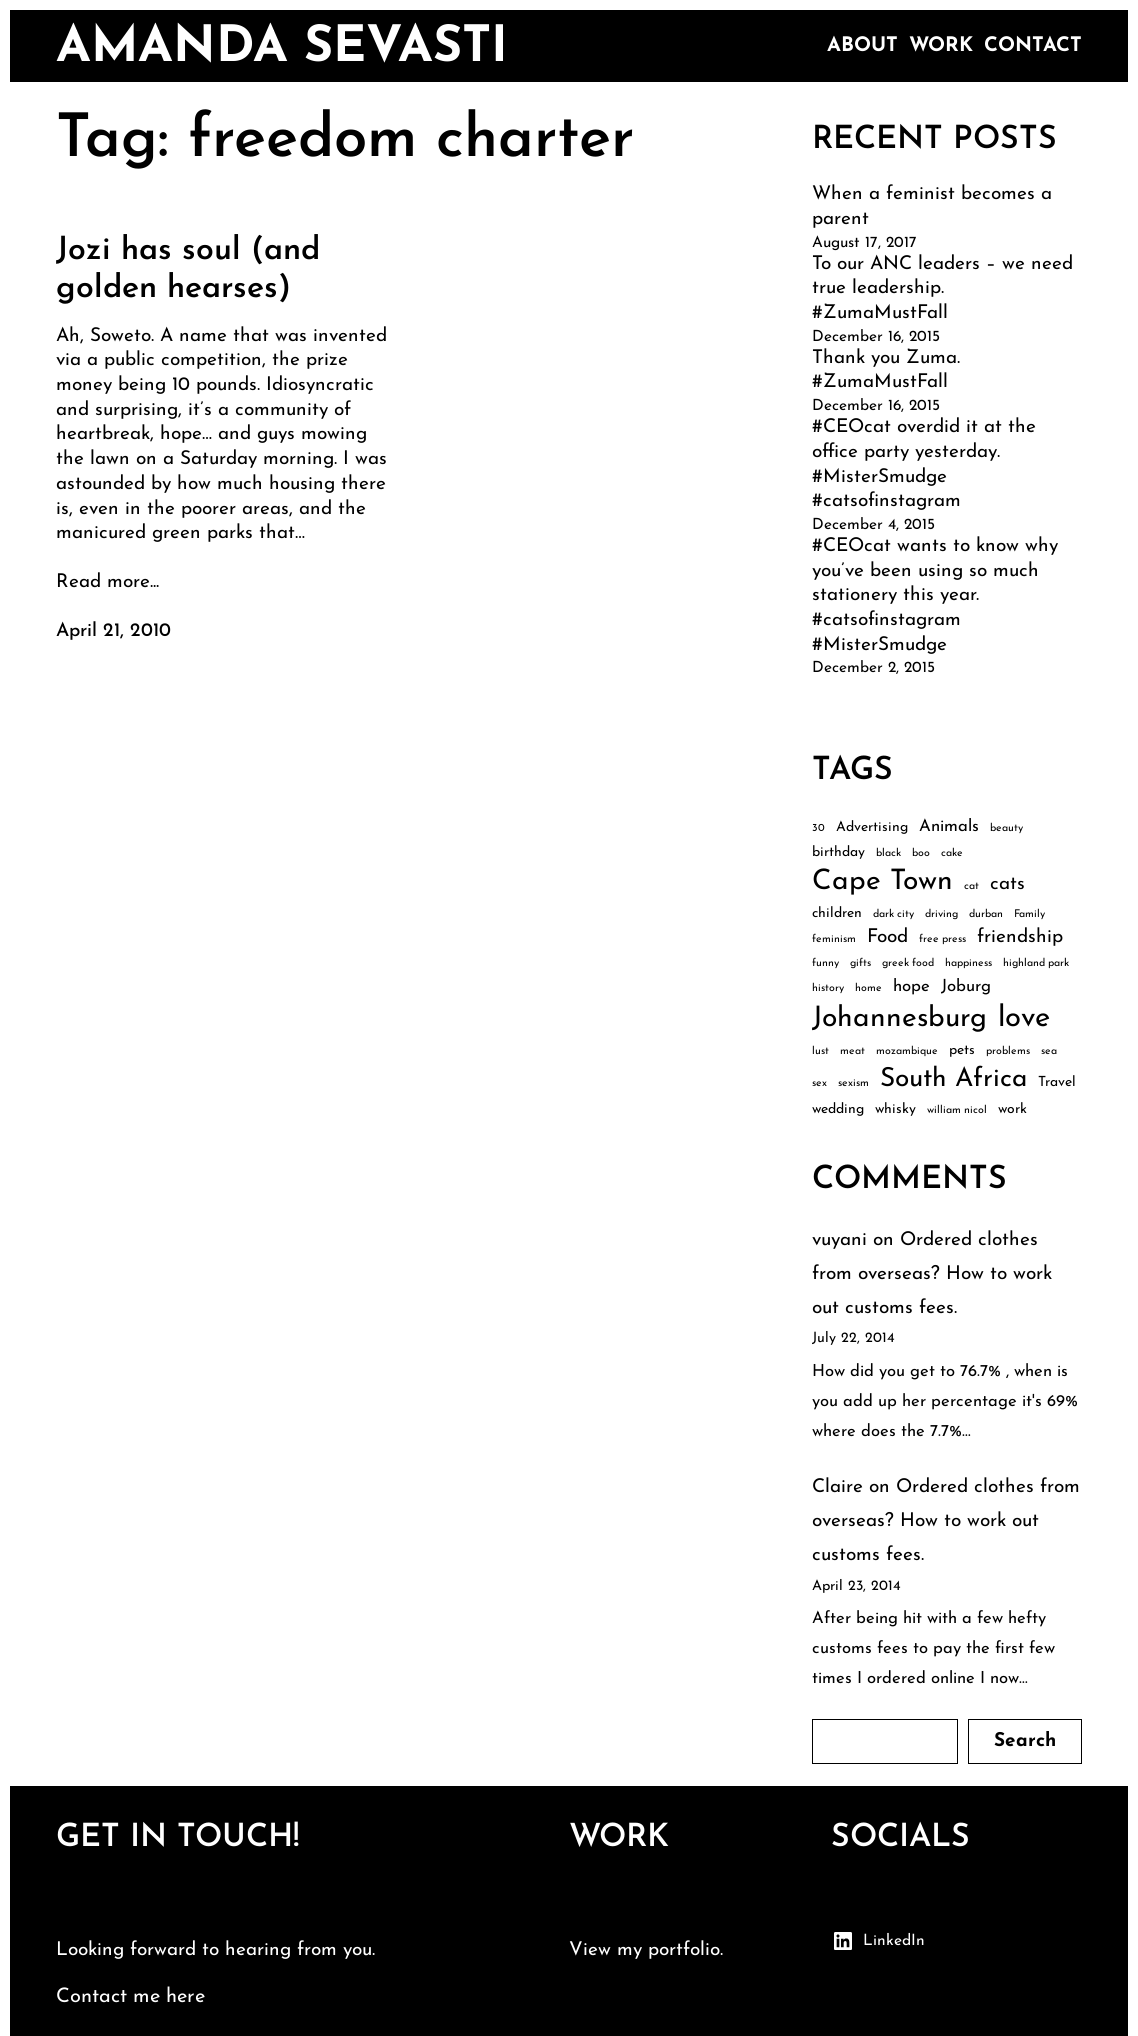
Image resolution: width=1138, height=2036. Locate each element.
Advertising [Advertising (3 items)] (872, 827)
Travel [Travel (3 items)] (1057, 1082)
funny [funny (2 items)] (825, 963)
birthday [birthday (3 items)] (838, 852)
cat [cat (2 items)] (971, 886)
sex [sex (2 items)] (819, 1083)
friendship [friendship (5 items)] (1020, 937)
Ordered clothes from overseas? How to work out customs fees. (932, 1274)
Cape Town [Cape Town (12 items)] (882, 882)
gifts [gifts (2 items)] (860, 963)
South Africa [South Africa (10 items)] (953, 1079)
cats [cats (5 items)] (1007, 884)
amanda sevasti (282, 48)
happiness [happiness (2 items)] (968, 963)
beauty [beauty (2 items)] (1006, 828)
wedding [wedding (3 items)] (838, 1109)
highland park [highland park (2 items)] (1036, 963)
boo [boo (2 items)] (921, 853)
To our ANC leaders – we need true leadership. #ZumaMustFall (942, 289)
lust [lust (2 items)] (820, 1051)
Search (1025, 1741)
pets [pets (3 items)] (962, 1050)
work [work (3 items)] (1012, 1109)
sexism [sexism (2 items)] (853, 1083)
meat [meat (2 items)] (852, 1051)
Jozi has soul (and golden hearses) (188, 270)
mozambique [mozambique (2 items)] (907, 1051)
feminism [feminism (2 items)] (834, 939)
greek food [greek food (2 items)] (908, 963)
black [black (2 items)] (888, 853)
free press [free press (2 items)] (942, 939)
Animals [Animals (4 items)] (949, 826)
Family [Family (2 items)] (1029, 914)
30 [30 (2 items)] (818, 828)
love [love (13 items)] (1024, 1018)
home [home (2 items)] (868, 988)
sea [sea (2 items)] (1049, 1051)
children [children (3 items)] (837, 913)
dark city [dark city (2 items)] (893, 914)
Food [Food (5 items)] (887, 937)
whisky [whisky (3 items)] (895, 1109)
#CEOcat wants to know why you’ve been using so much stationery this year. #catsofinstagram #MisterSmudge (935, 596)
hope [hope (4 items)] (911, 986)
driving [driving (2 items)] (941, 914)
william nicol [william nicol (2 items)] (957, 1110)
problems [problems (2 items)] (1008, 1051)
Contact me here (130, 1997)
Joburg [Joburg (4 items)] (966, 986)
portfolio (684, 1950)
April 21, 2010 (113, 631)
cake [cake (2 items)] (952, 853)
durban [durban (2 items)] (986, 914)
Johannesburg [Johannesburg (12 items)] (899, 1019)
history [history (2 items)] (828, 988)
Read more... (107, 582)
